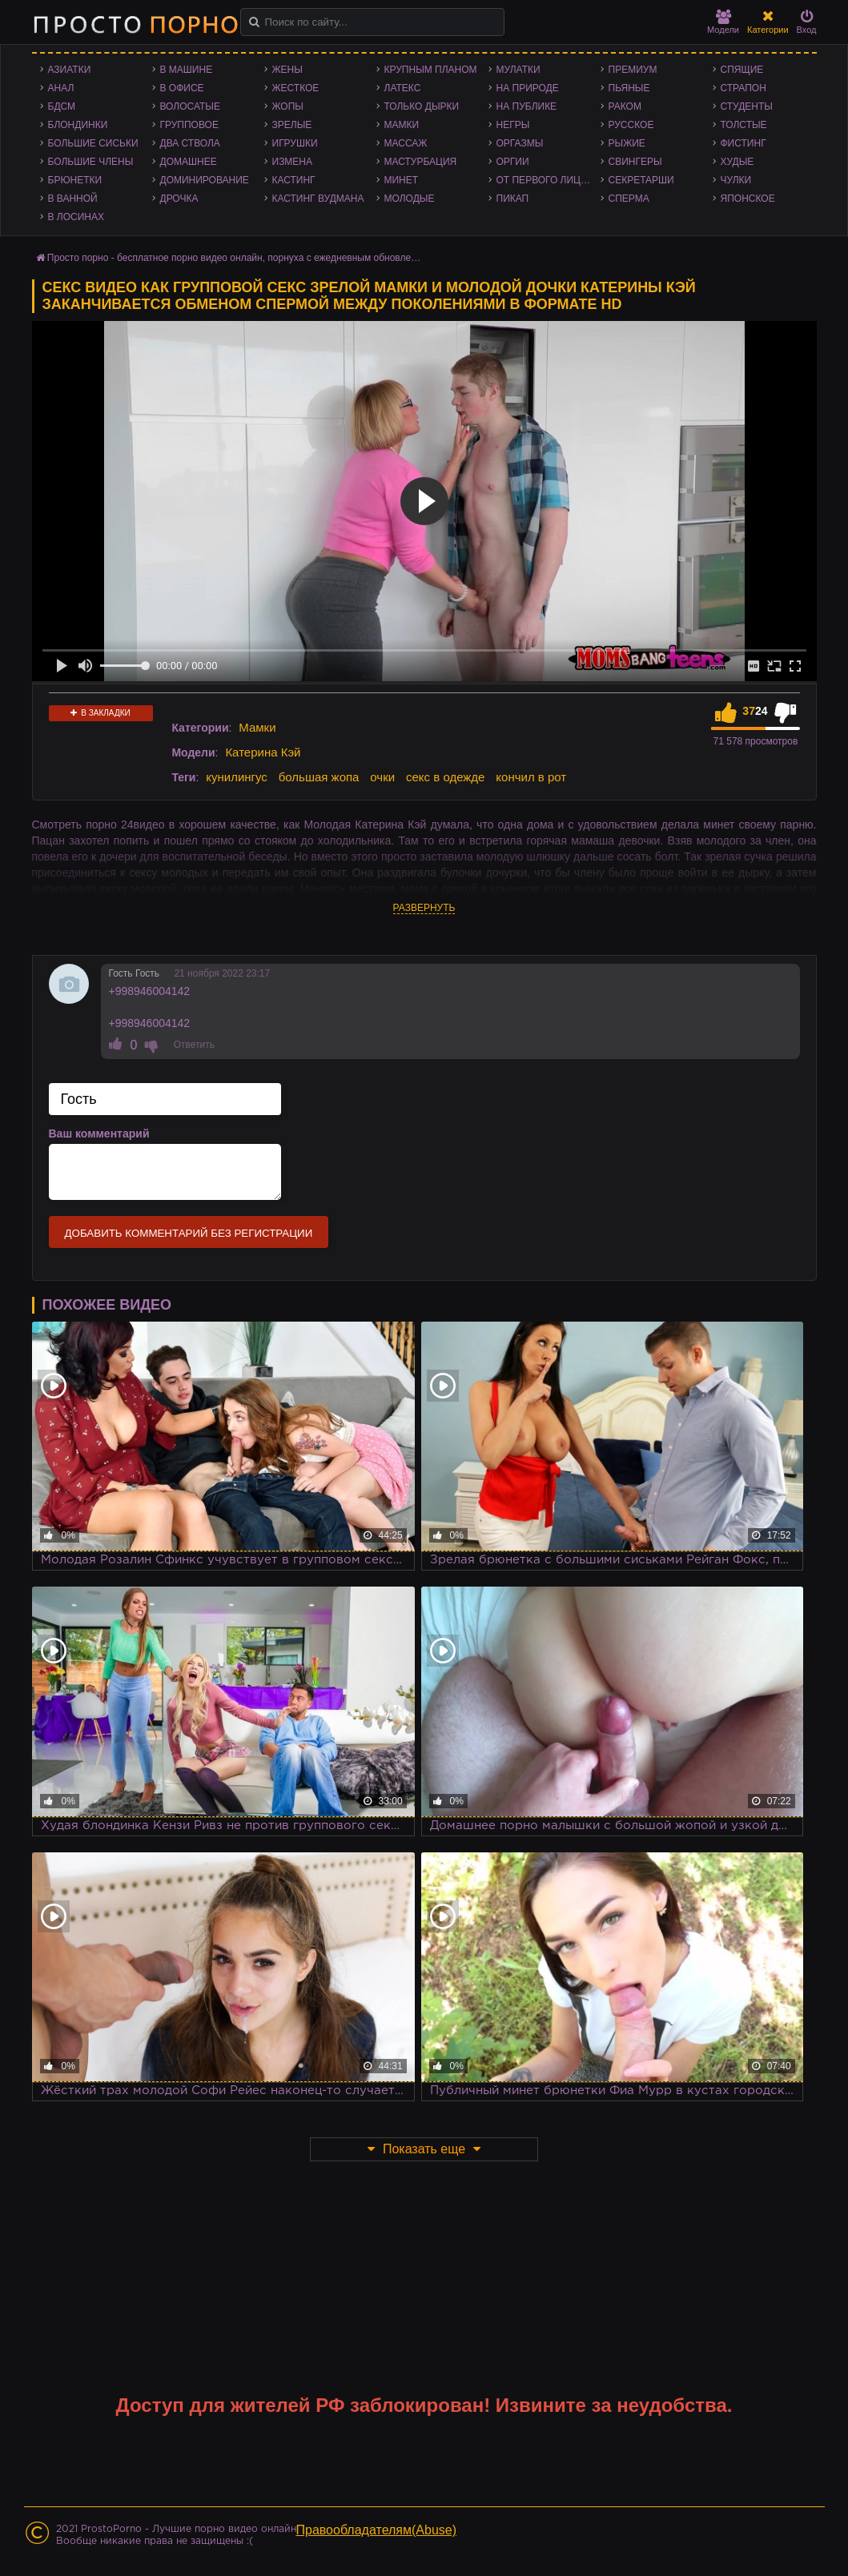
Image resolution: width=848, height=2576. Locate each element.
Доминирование (204, 180)
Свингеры (635, 161)
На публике (526, 106)
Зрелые (292, 124)
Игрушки (295, 143)
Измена (292, 161)
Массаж (406, 143)
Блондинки (78, 124)
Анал (61, 88)
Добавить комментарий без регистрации (189, 1233)
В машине (186, 69)
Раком (625, 106)
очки (382, 777)
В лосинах (76, 217)
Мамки (402, 124)
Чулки (736, 180)
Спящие (742, 69)
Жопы (287, 106)
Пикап (512, 198)
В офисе (182, 88)
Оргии (512, 161)
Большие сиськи (93, 143)
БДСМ (62, 106)
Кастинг (293, 180)
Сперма (629, 198)
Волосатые (190, 106)
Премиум (633, 69)
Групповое (189, 124)
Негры (513, 124)
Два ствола (190, 143)
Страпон (743, 88)
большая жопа (319, 777)
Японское (748, 198)
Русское (631, 124)
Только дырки (422, 106)
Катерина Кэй (262, 752)
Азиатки (69, 69)
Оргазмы (520, 143)
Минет (401, 180)
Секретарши (641, 180)
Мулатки (518, 69)
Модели (723, 22)
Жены (287, 69)
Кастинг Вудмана (318, 198)
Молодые (409, 198)
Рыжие (627, 143)
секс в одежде (445, 777)
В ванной (73, 198)
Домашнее (188, 161)
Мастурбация (420, 161)
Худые (737, 161)
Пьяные (629, 88)
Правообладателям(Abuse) (376, 2530)
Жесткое (296, 88)
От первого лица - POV (548, 180)
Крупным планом (430, 69)
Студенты (747, 106)
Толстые (744, 124)
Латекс (402, 88)
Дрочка (179, 198)
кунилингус (236, 777)
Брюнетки (75, 180)
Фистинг (743, 143)
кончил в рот (531, 777)
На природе (527, 88)
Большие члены (91, 161)
